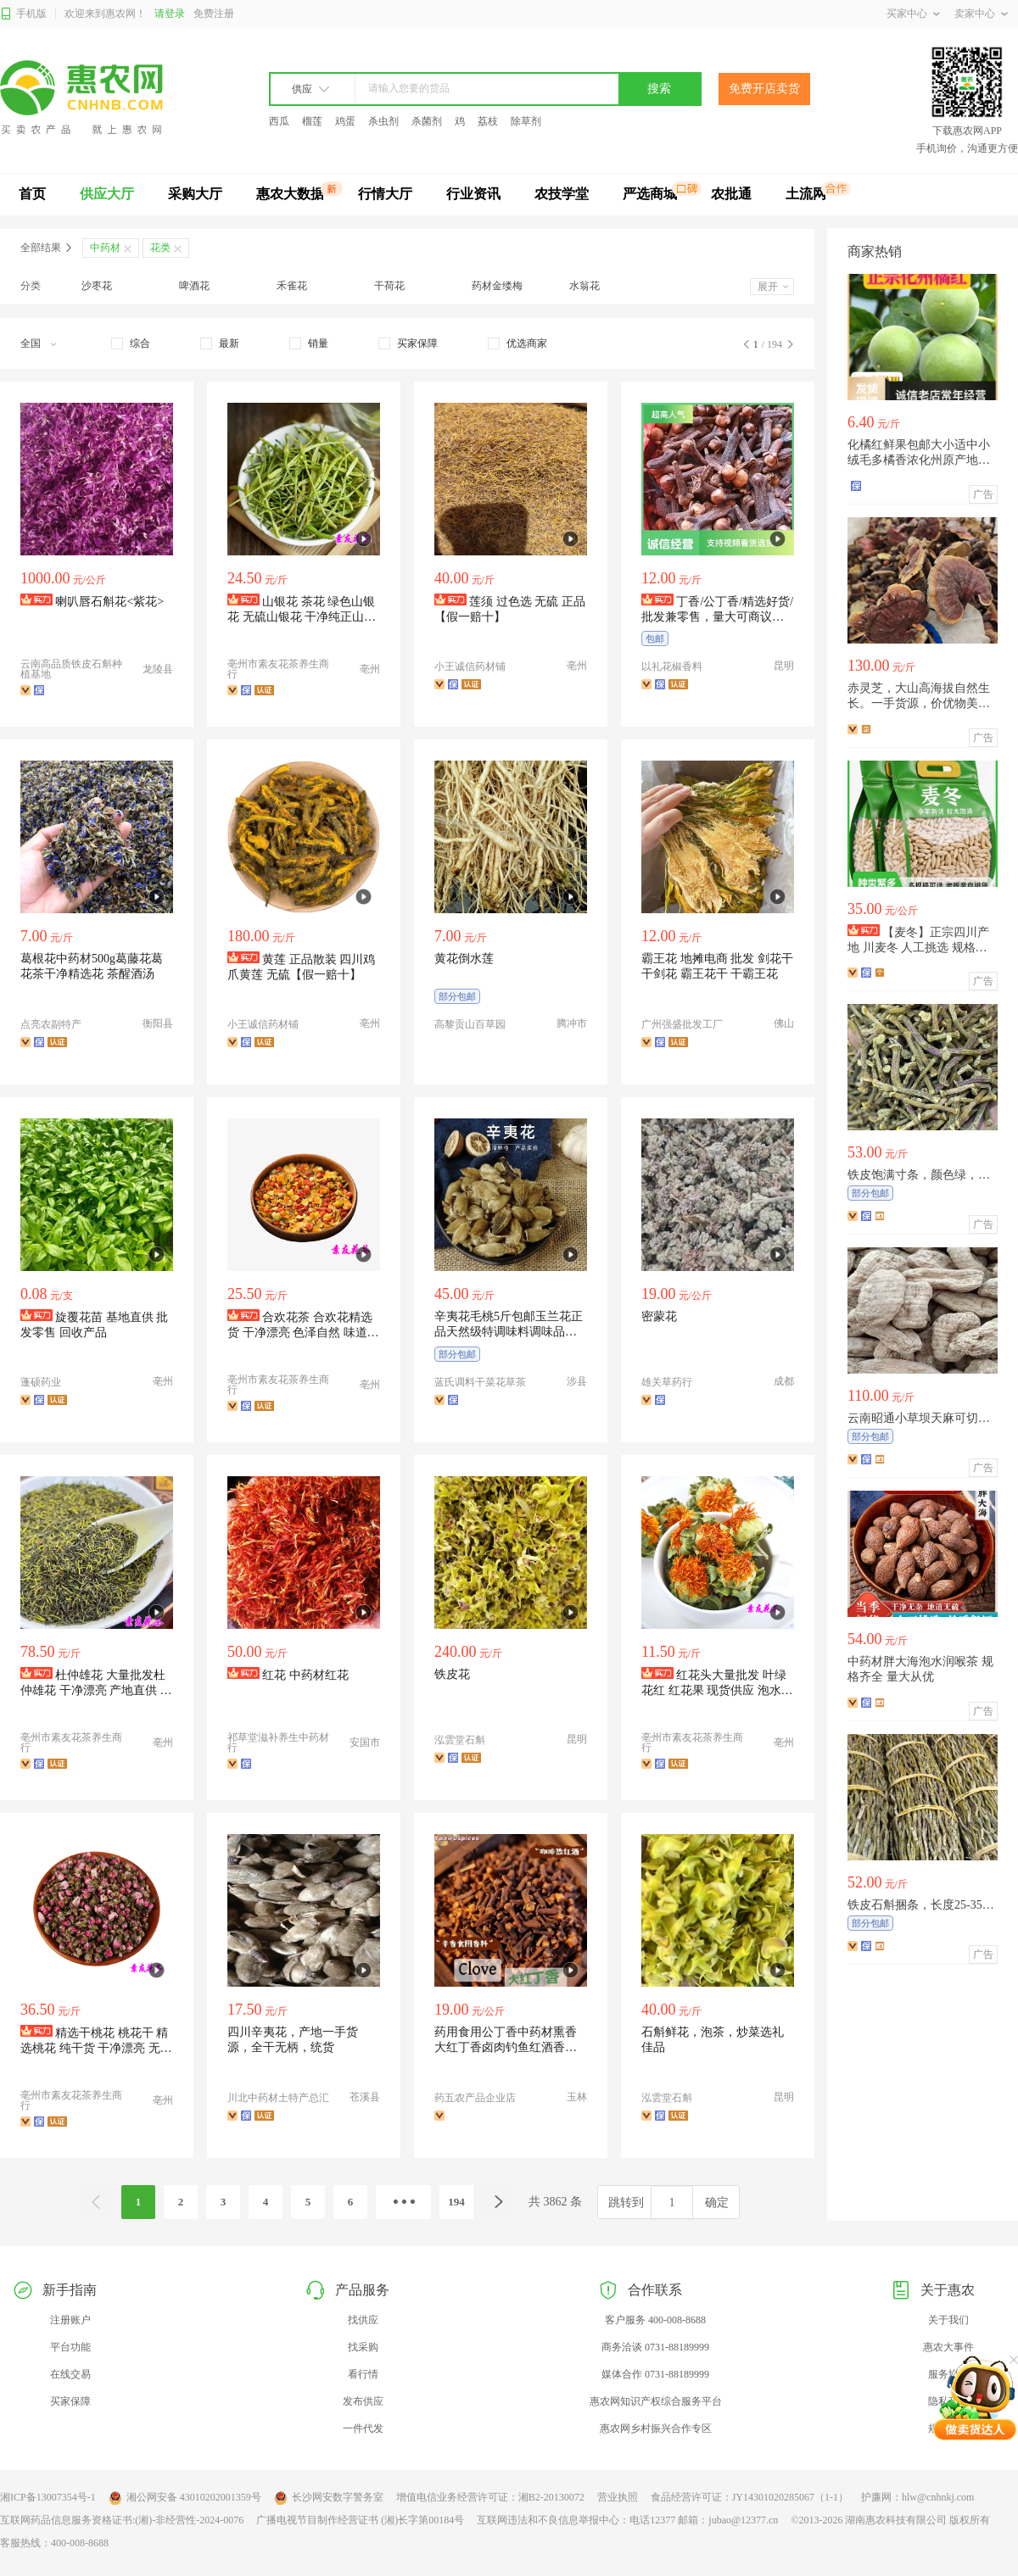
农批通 (731, 194)
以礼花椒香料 (671, 666)
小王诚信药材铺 (470, 666)
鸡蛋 (345, 121)
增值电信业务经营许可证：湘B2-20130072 (490, 2497)
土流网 (806, 194)
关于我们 (948, 2320)
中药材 (105, 248)
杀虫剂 (383, 121)
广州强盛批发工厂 (682, 1024)
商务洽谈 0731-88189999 (655, 2347)
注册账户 (70, 2320)
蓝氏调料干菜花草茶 (480, 1382)
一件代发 (363, 2428)
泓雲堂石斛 (459, 1740)
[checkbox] (130, 343)
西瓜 (279, 121)
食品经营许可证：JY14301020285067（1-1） (749, 2497)
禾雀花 (292, 286)
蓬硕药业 (40, 1382)
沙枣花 (96, 286)
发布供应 (363, 2401)
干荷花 (389, 286)
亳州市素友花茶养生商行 (278, 669)
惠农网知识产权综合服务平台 (656, 2401)
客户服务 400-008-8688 (655, 2320)
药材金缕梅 (497, 286)
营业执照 (617, 2497)
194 (456, 2201)
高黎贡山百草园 (470, 1024)
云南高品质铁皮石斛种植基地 (71, 669)
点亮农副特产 (50, 1024)
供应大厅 (107, 194)
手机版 (23, 14)
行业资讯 (473, 194)
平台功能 (70, 2347)
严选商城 (650, 194)
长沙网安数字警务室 (328, 2498)
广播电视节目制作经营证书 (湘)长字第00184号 (360, 2520)
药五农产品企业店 (475, 2098)
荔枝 (488, 121)
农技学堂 (561, 194)
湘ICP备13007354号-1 (48, 2497)
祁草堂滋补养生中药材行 (278, 1742)
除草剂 (526, 121)
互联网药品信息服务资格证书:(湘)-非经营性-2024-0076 (121, 2520)
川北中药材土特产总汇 (278, 2098)
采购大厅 (195, 194)
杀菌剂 (426, 121)
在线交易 (70, 2374)
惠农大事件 (948, 2347)
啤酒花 (194, 286)
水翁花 (584, 286)
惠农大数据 (290, 194)
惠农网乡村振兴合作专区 (656, 2428)
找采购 (363, 2347)
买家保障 (70, 2401)
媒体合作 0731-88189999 (655, 2374)
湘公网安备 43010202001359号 (185, 2498)
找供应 (363, 2320)
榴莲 (312, 121)
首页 (32, 194)
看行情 (363, 2374)
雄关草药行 (666, 1382)
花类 (160, 248)
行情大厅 (385, 194)
